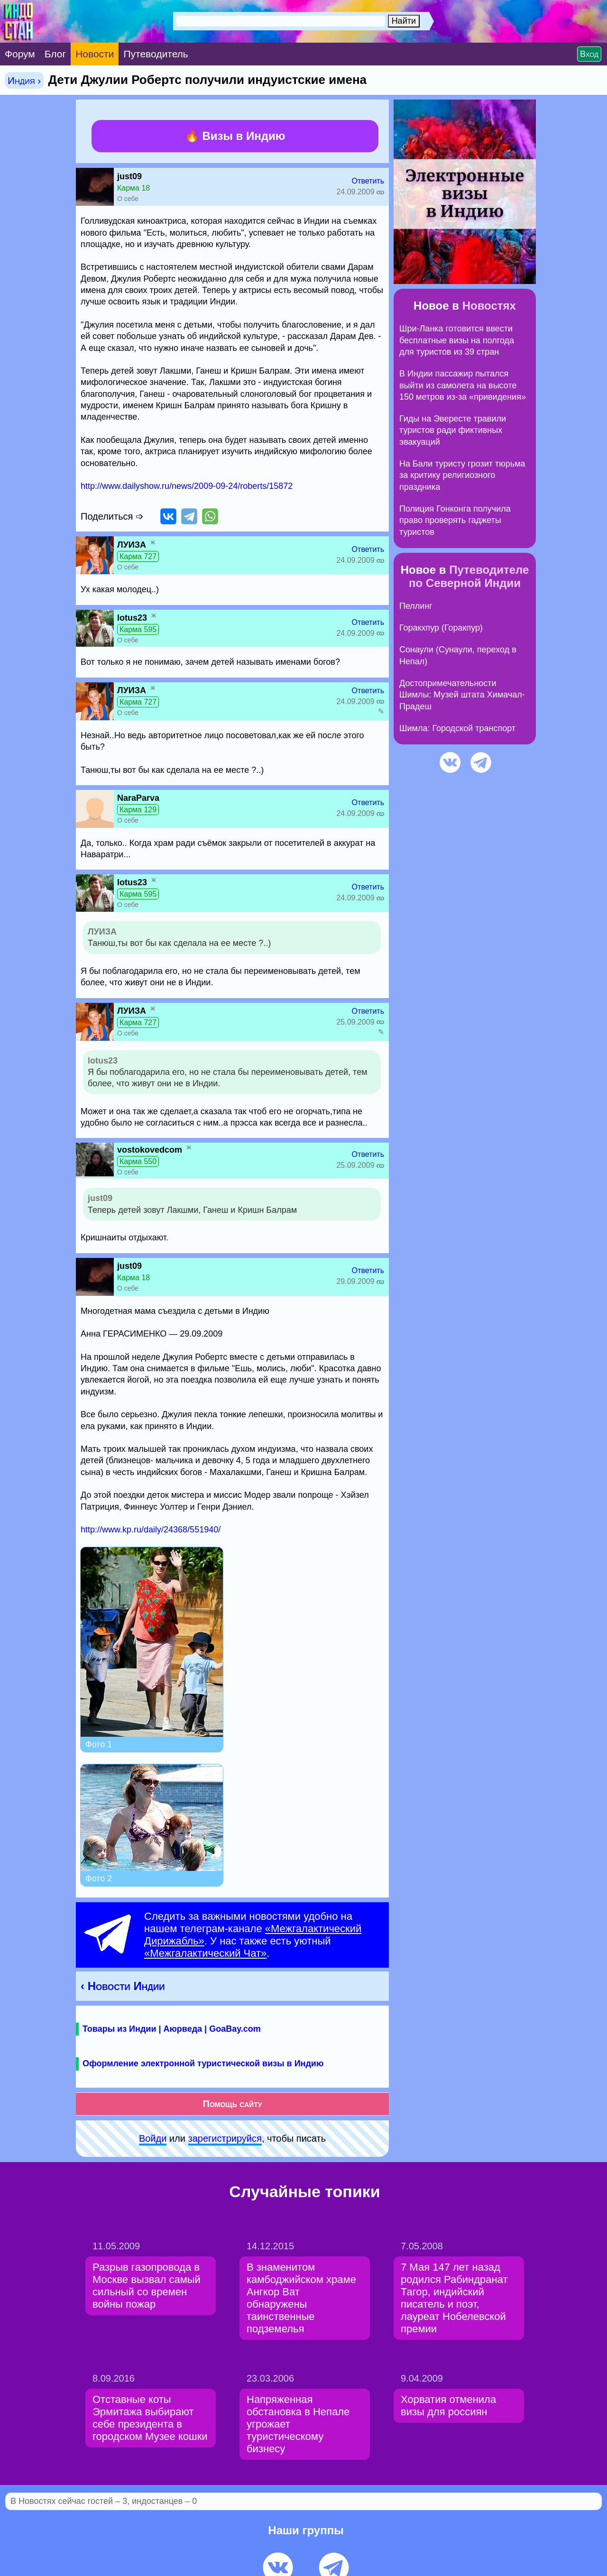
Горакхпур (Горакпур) (441, 628)
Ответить (368, 181)
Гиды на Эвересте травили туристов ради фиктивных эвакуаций (452, 430)
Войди (152, 2138)
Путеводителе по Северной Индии (469, 576)
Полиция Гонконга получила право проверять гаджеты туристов (455, 520)
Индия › (24, 80)
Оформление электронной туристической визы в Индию (203, 2063)
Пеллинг (415, 606)
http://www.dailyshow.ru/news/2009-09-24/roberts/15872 (187, 486)
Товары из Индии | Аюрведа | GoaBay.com (172, 2029)
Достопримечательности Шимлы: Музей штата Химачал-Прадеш (462, 694)
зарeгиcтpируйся (225, 2138)
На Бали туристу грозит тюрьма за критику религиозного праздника (462, 475)
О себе (127, 198)
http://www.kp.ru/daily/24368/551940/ (151, 1529)
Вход (589, 54)
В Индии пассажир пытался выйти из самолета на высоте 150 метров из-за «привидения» (462, 385)
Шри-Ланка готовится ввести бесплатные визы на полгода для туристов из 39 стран (456, 340)
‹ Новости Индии (123, 1986)
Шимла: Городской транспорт (457, 728)
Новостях (489, 305)
